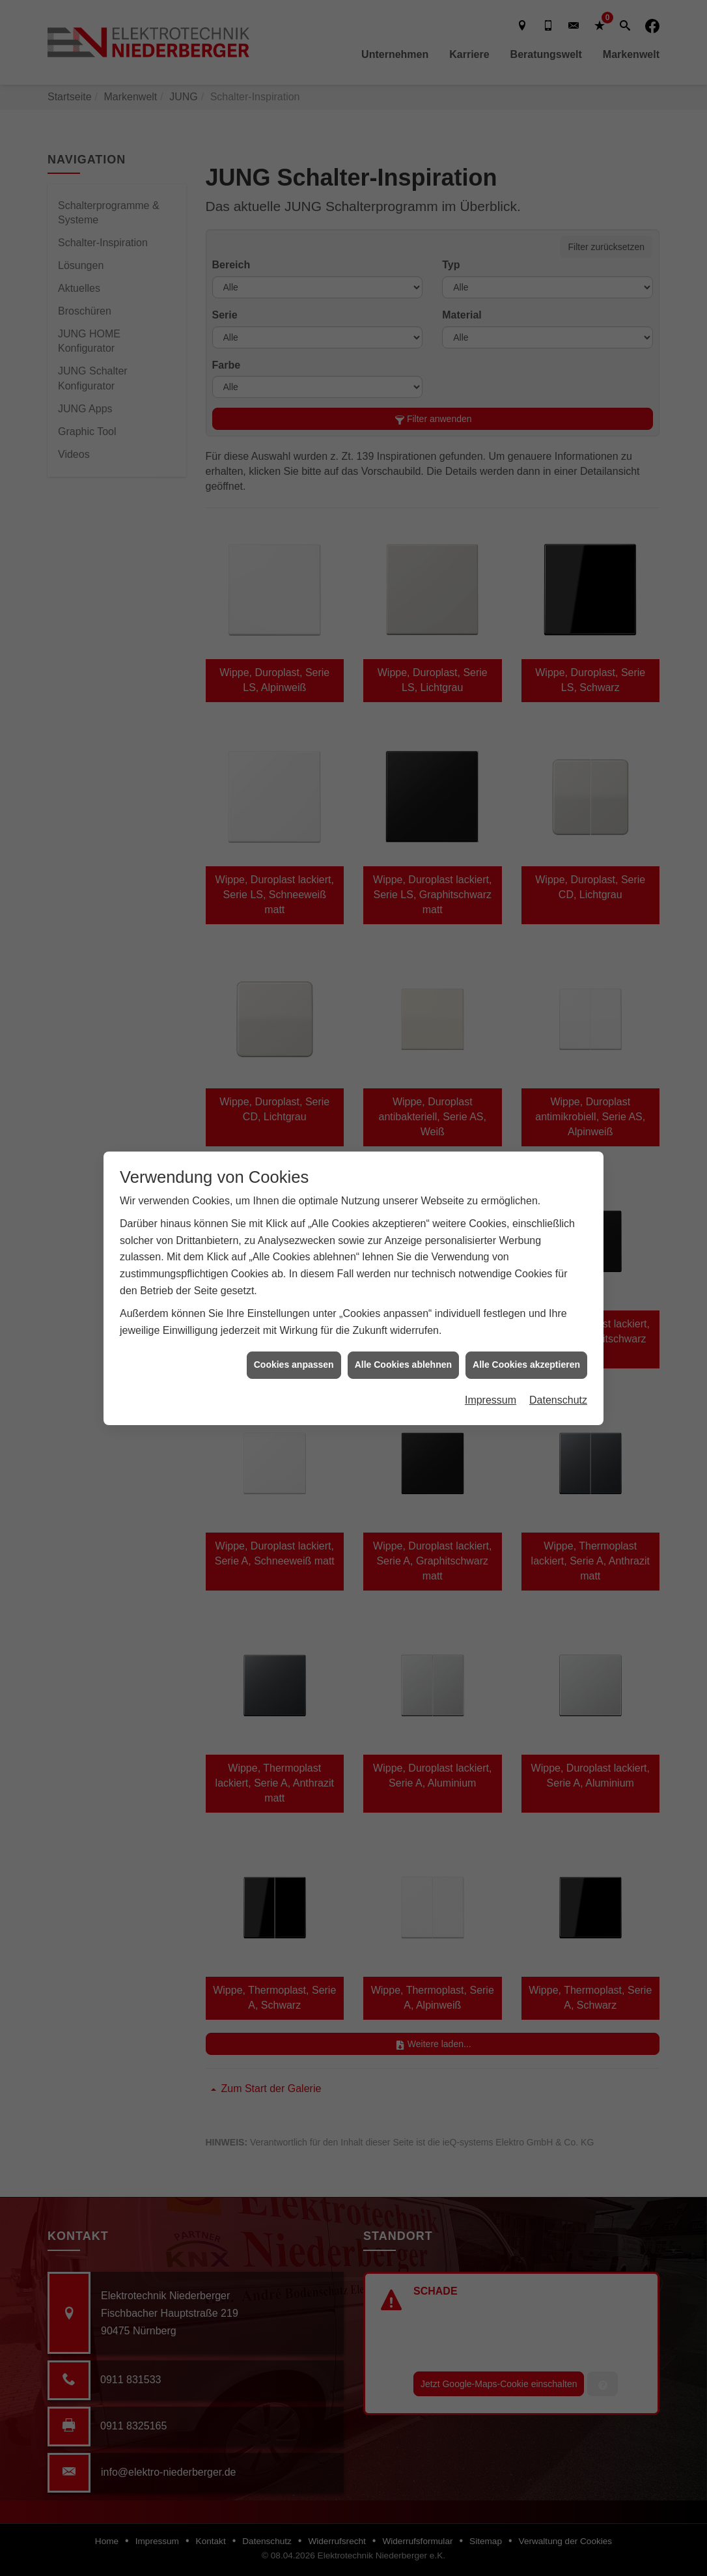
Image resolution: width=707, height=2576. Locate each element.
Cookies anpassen (294, 1364)
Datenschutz (558, 1398)
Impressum (490, 1398)
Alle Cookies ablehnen (403, 1364)
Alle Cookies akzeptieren (526, 1364)
